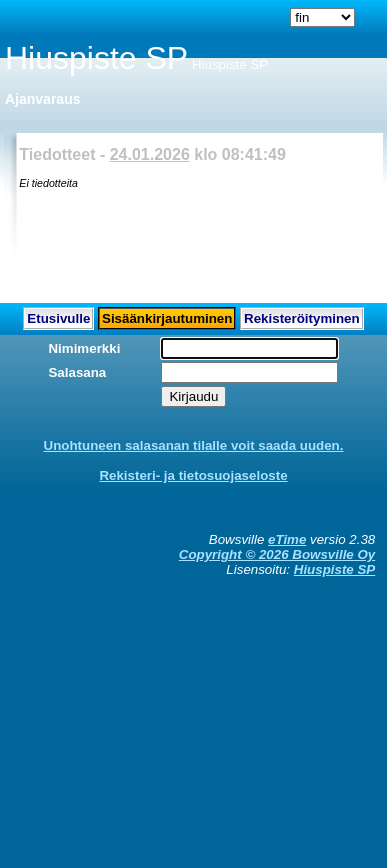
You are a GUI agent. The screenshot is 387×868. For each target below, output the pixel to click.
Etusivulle (58, 318)
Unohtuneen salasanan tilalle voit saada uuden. (194, 445)
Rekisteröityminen (302, 318)
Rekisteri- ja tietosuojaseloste (193, 475)
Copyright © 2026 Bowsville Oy (277, 554)
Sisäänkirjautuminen (167, 318)
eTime (287, 539)
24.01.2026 (150, 154)
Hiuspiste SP (334, 569)
